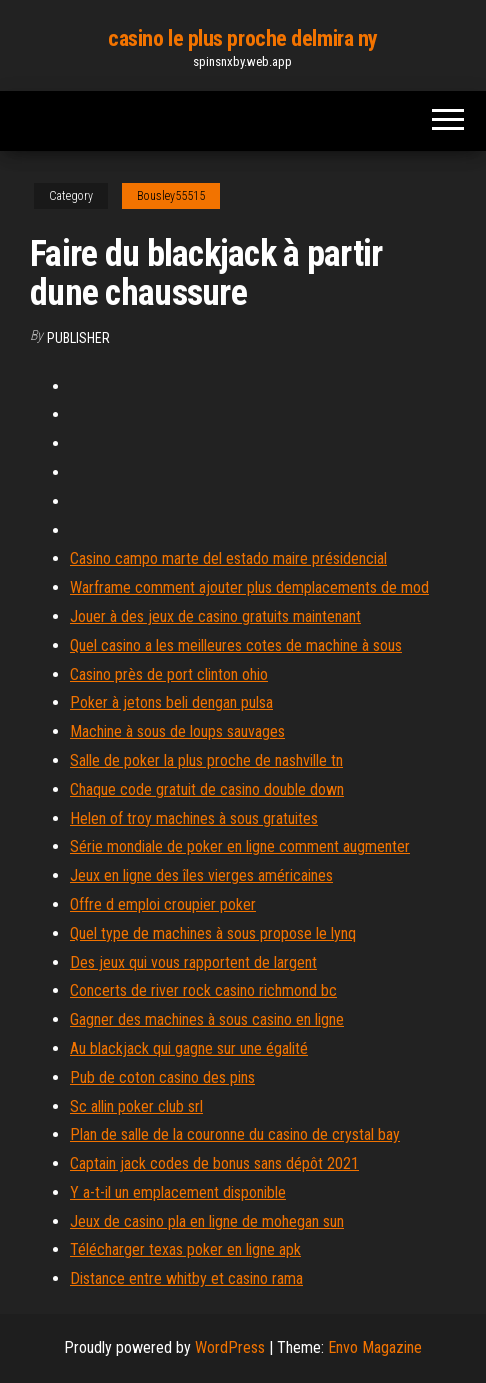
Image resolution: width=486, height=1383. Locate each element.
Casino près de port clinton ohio (169, 674)
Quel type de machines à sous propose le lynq (213, 933)
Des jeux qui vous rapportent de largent (193, 962)
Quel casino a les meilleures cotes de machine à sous (236, 645)
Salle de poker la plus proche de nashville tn (206, 760)
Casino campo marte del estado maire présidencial (228, 558)
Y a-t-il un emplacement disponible (178, 1192)
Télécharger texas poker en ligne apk (185, 1249)
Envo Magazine (375, 1347)
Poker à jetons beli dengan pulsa (171, 702)
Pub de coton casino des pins (162, 1077)
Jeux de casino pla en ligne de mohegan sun (207, 1221)
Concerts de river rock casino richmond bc (203, 990)
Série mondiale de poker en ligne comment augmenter (240, 846)
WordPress (230, 1347)
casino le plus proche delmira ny (243, 38)
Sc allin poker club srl (136, 1106)
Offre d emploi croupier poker (163, 904)
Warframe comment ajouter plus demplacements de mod (249, 587)
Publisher (78, 338)
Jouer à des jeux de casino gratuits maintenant (215, 616)
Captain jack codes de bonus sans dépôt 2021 (214, 1163)
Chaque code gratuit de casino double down (207, 789)
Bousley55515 (171, 196)
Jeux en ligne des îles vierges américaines (201, 875)
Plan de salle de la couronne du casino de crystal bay (235, 1134)
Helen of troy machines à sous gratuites (194, 818)
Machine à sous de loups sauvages (177, 731)
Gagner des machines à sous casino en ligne (207, 1019)
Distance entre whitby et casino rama (186, 1278)
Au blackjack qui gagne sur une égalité (189, 1048)
